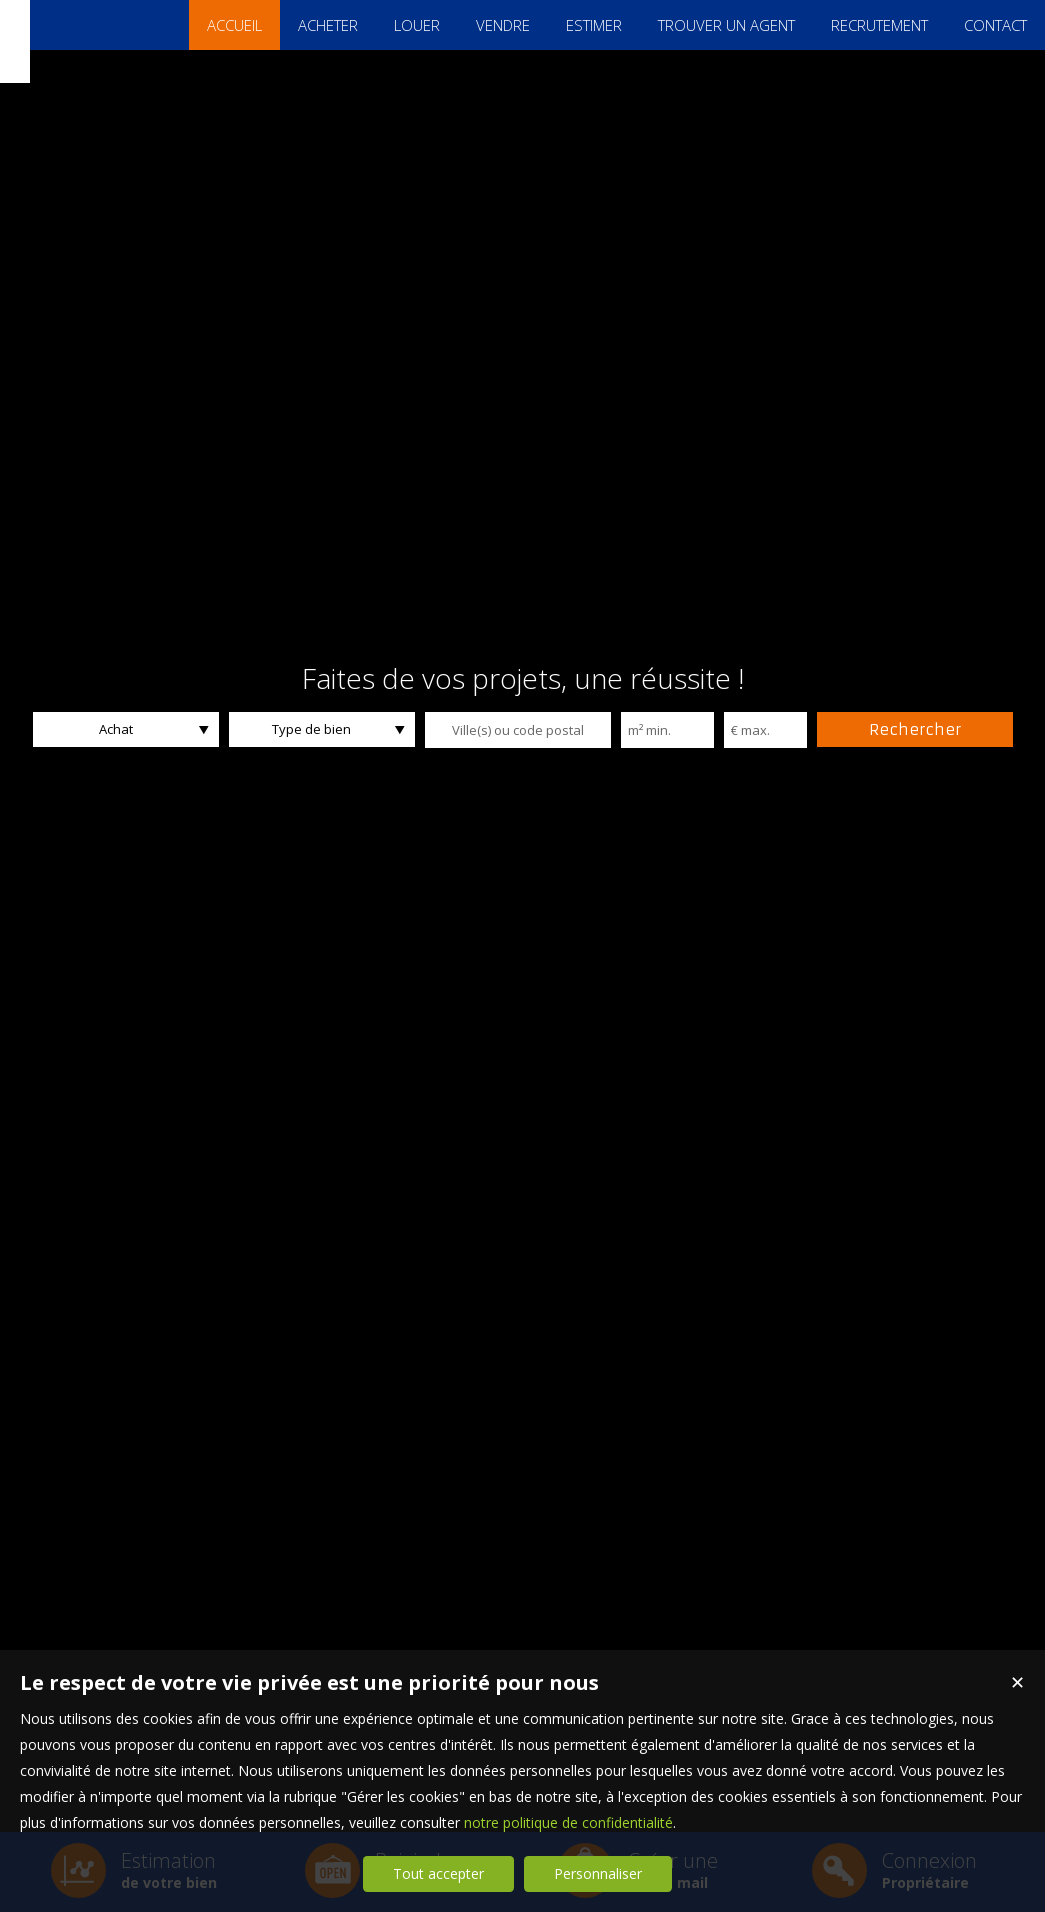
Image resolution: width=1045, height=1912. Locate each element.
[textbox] (518, 730)
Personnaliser (598, 1873)
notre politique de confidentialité (568, 1822)
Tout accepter (438, 1873)
